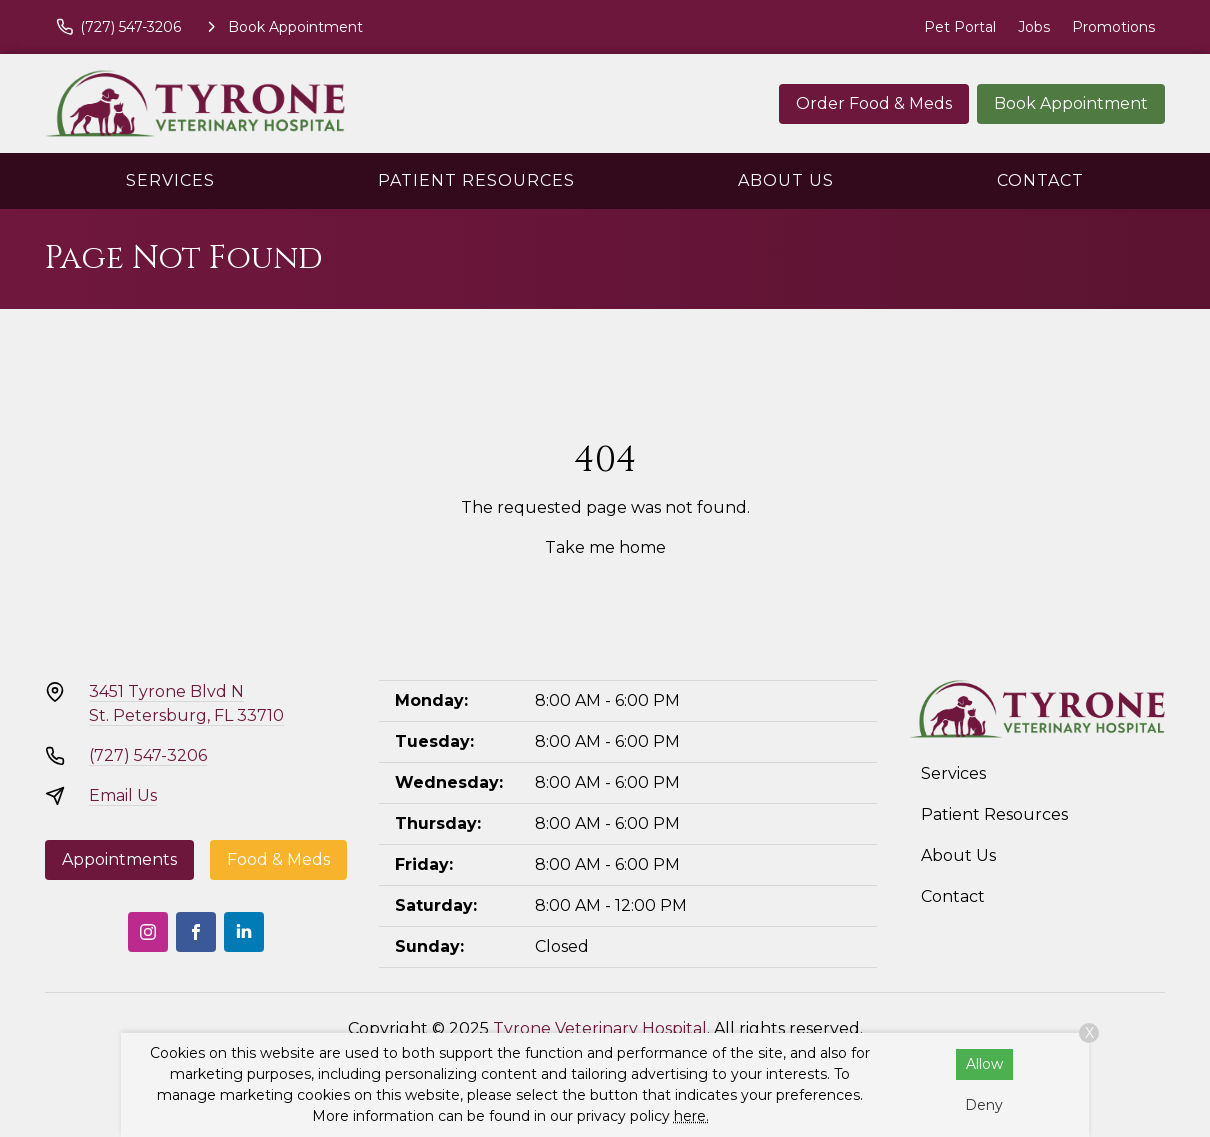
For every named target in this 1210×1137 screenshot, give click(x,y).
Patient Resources (476, 180)
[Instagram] (148, 932)
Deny (984, 1105)
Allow (984, 1064)
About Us (786, 180)
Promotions (1113, 27)
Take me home (605, 547)
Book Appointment (1071, 103)
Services (170, 180)
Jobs (1034, 27)
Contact (1040, 180)
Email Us (123, 795)
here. (691, 1116)
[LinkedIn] (244, 932)
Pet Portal (960, 27)
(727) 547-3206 (148, 755)
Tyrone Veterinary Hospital (600, 1028)
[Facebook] (196, 932)
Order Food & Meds (874, 103)
